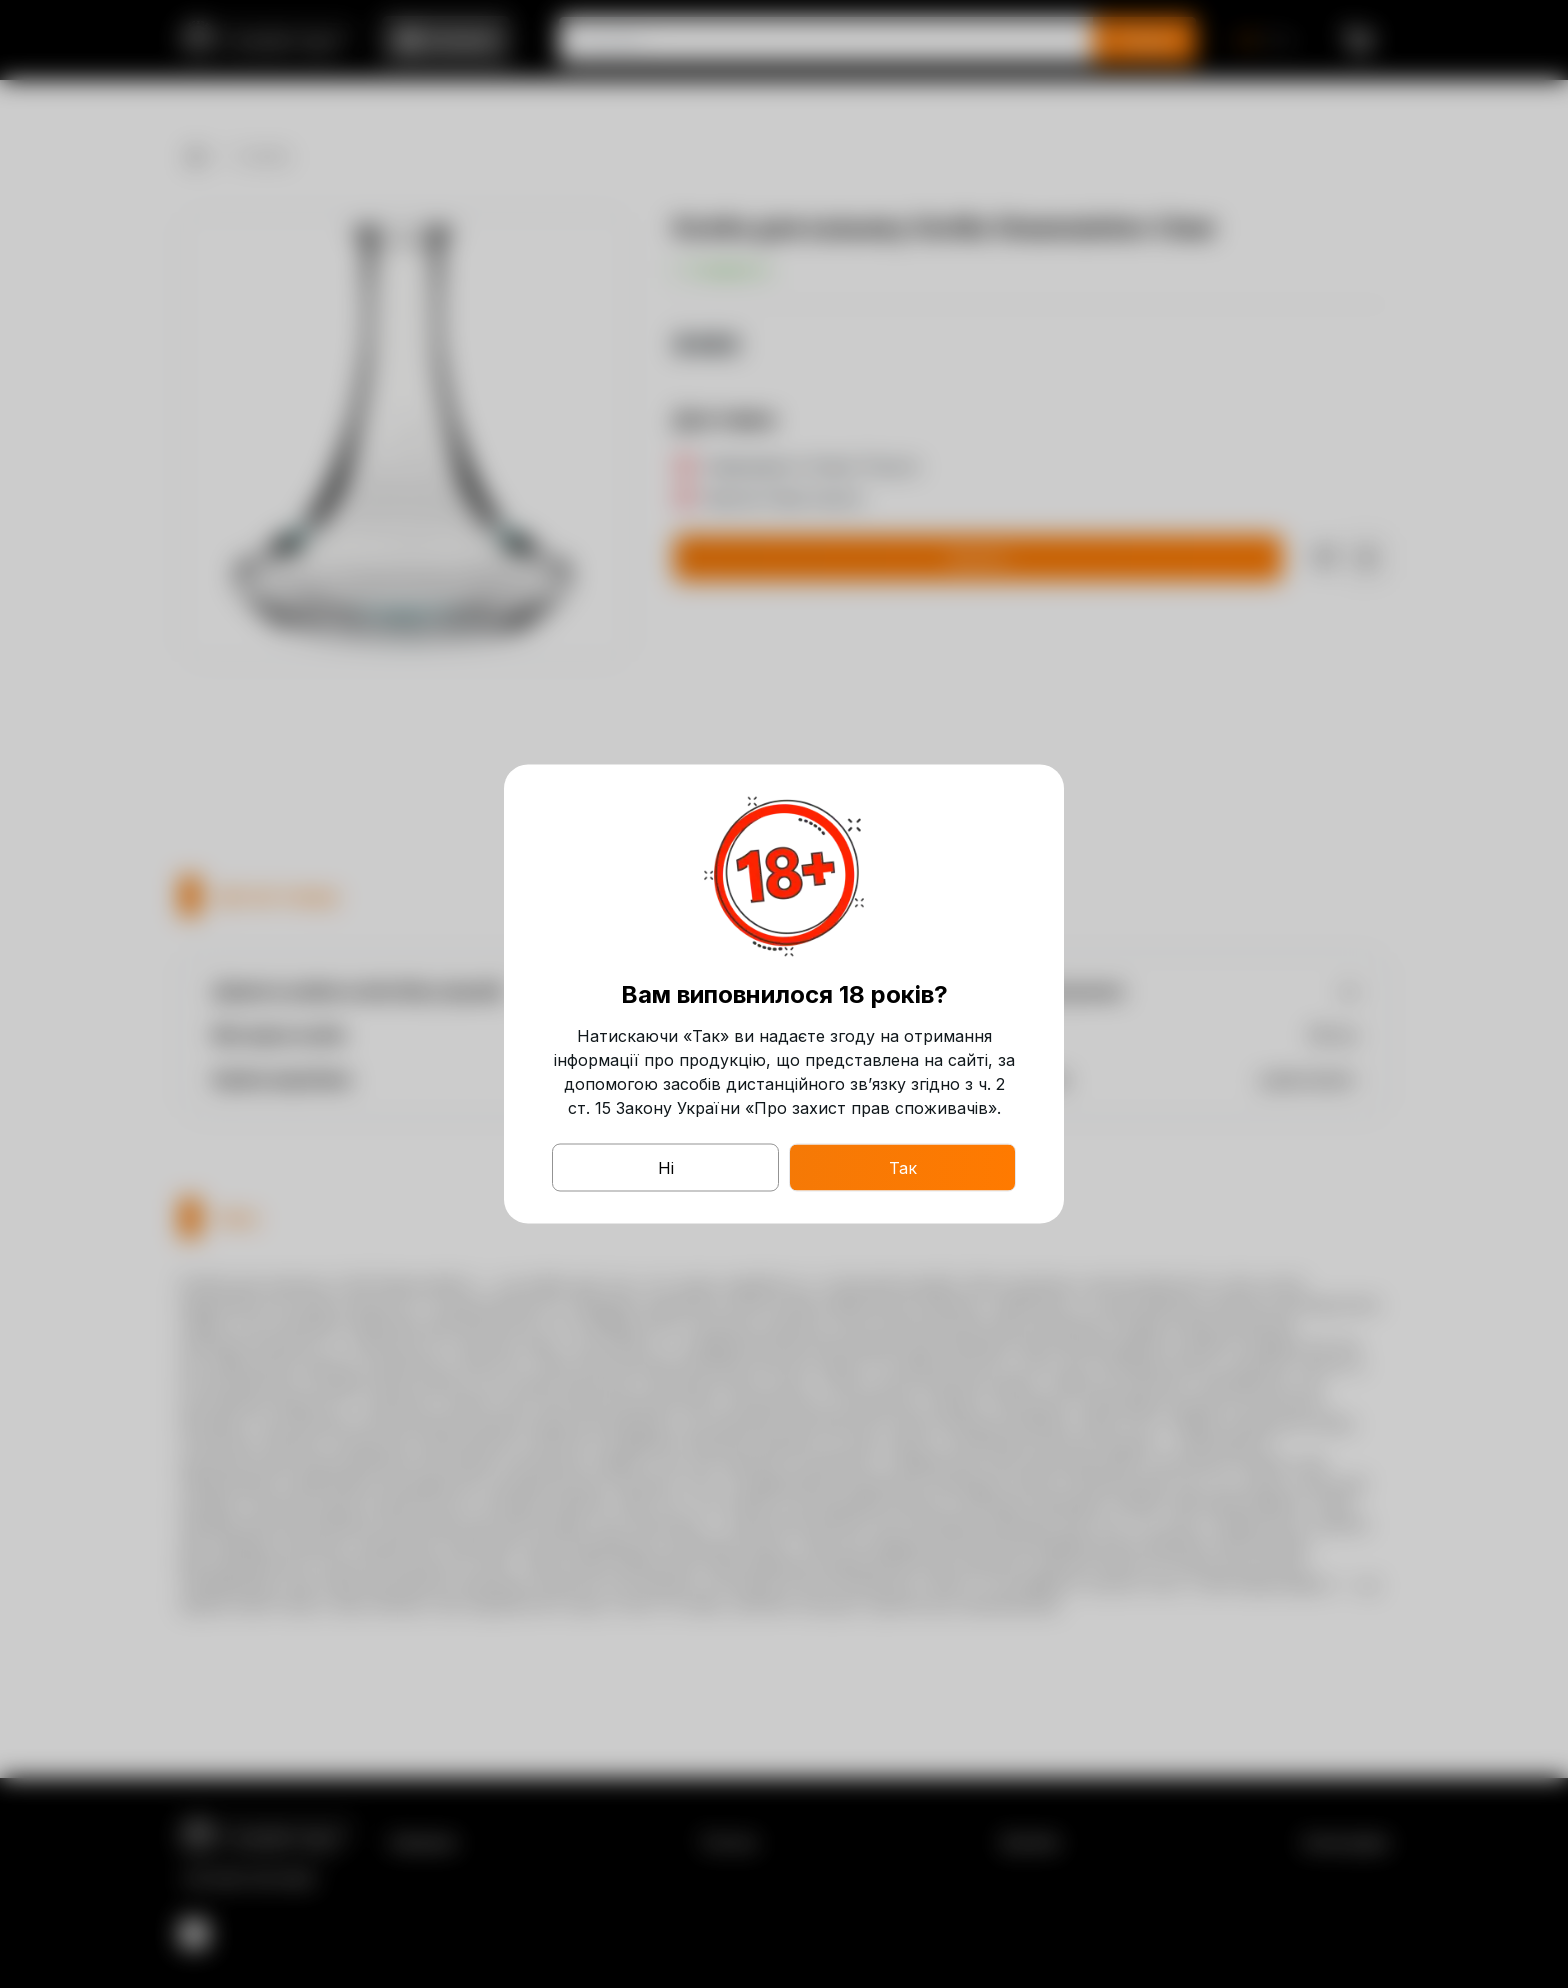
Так (903, 1168)
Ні (666, 1168)
